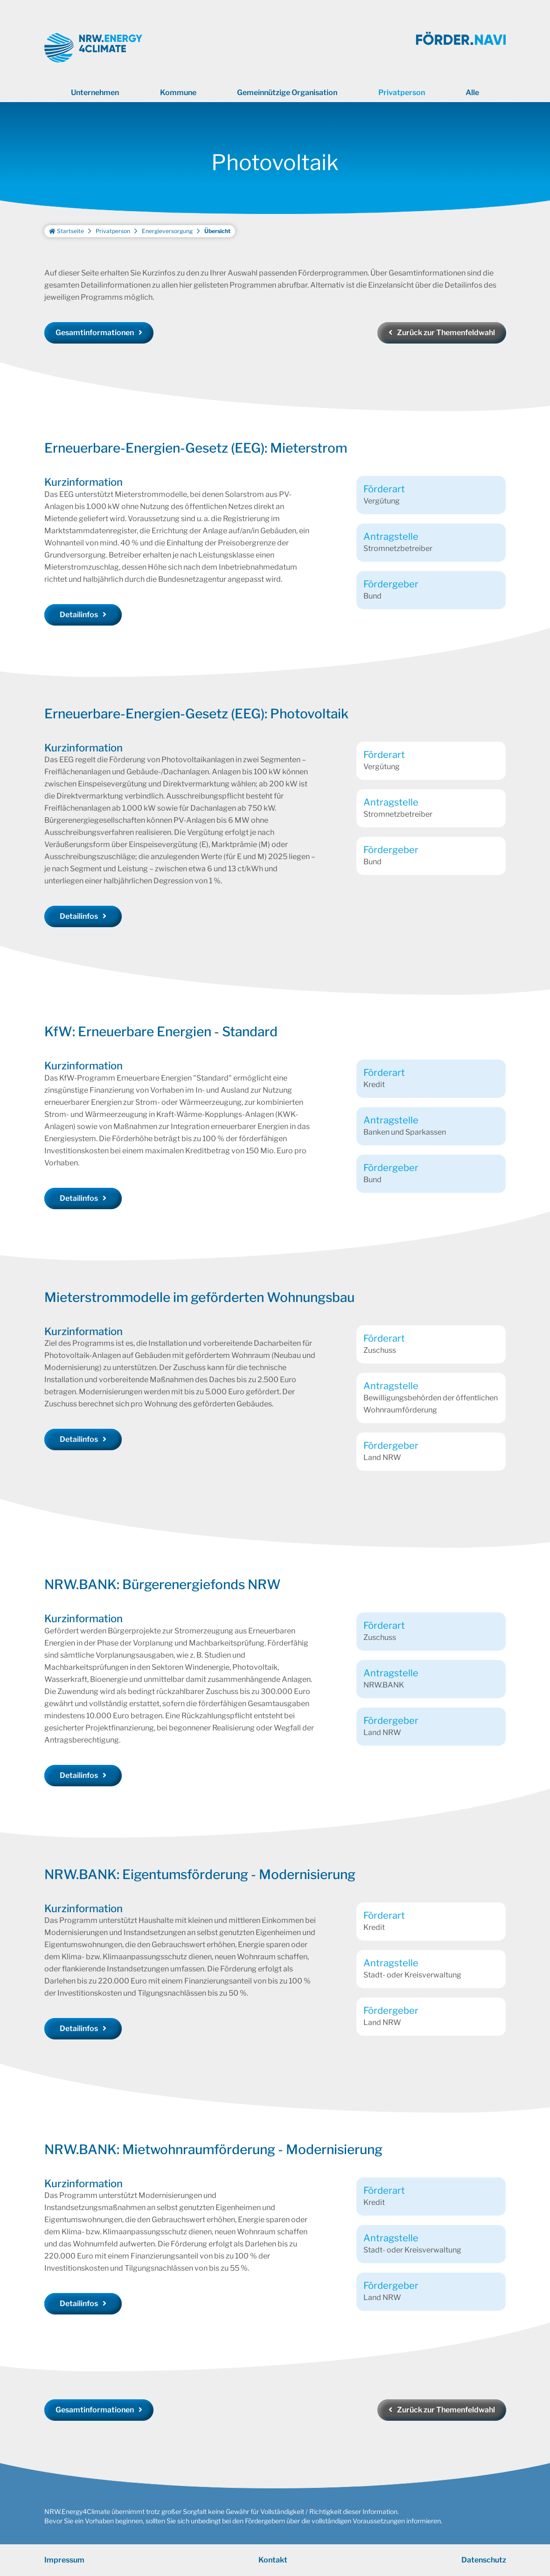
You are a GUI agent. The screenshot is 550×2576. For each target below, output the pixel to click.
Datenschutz (483, 2559)
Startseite (66, 230)
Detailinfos (79, 614)
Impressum (64, 2559)
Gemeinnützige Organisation (287, 92)
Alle (472, 92)
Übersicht (217, 230)
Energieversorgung (167, 230)
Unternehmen (95, 92)
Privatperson (401, 92)
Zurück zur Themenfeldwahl (446, 332)
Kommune (178, 92)
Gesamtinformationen (95, 332)
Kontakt (272, 2559)
